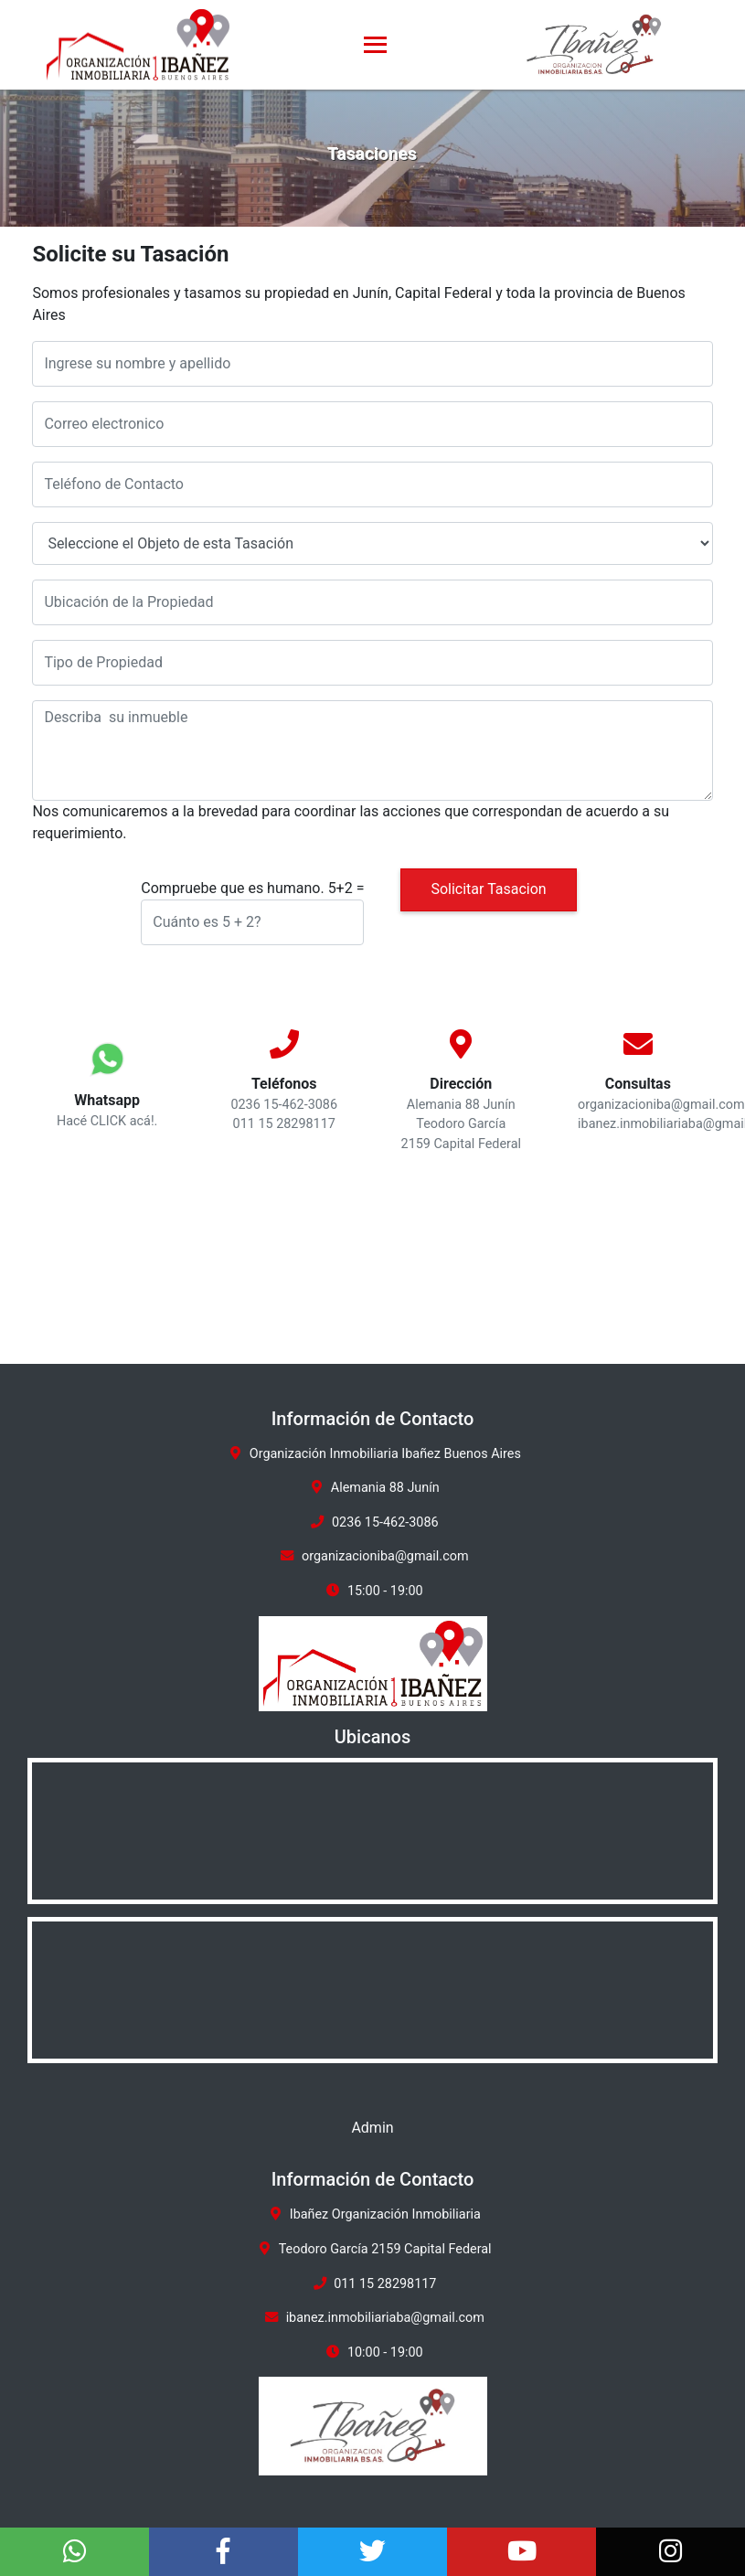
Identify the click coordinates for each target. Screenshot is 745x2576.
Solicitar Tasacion (488, 889)
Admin (372, 2127)
